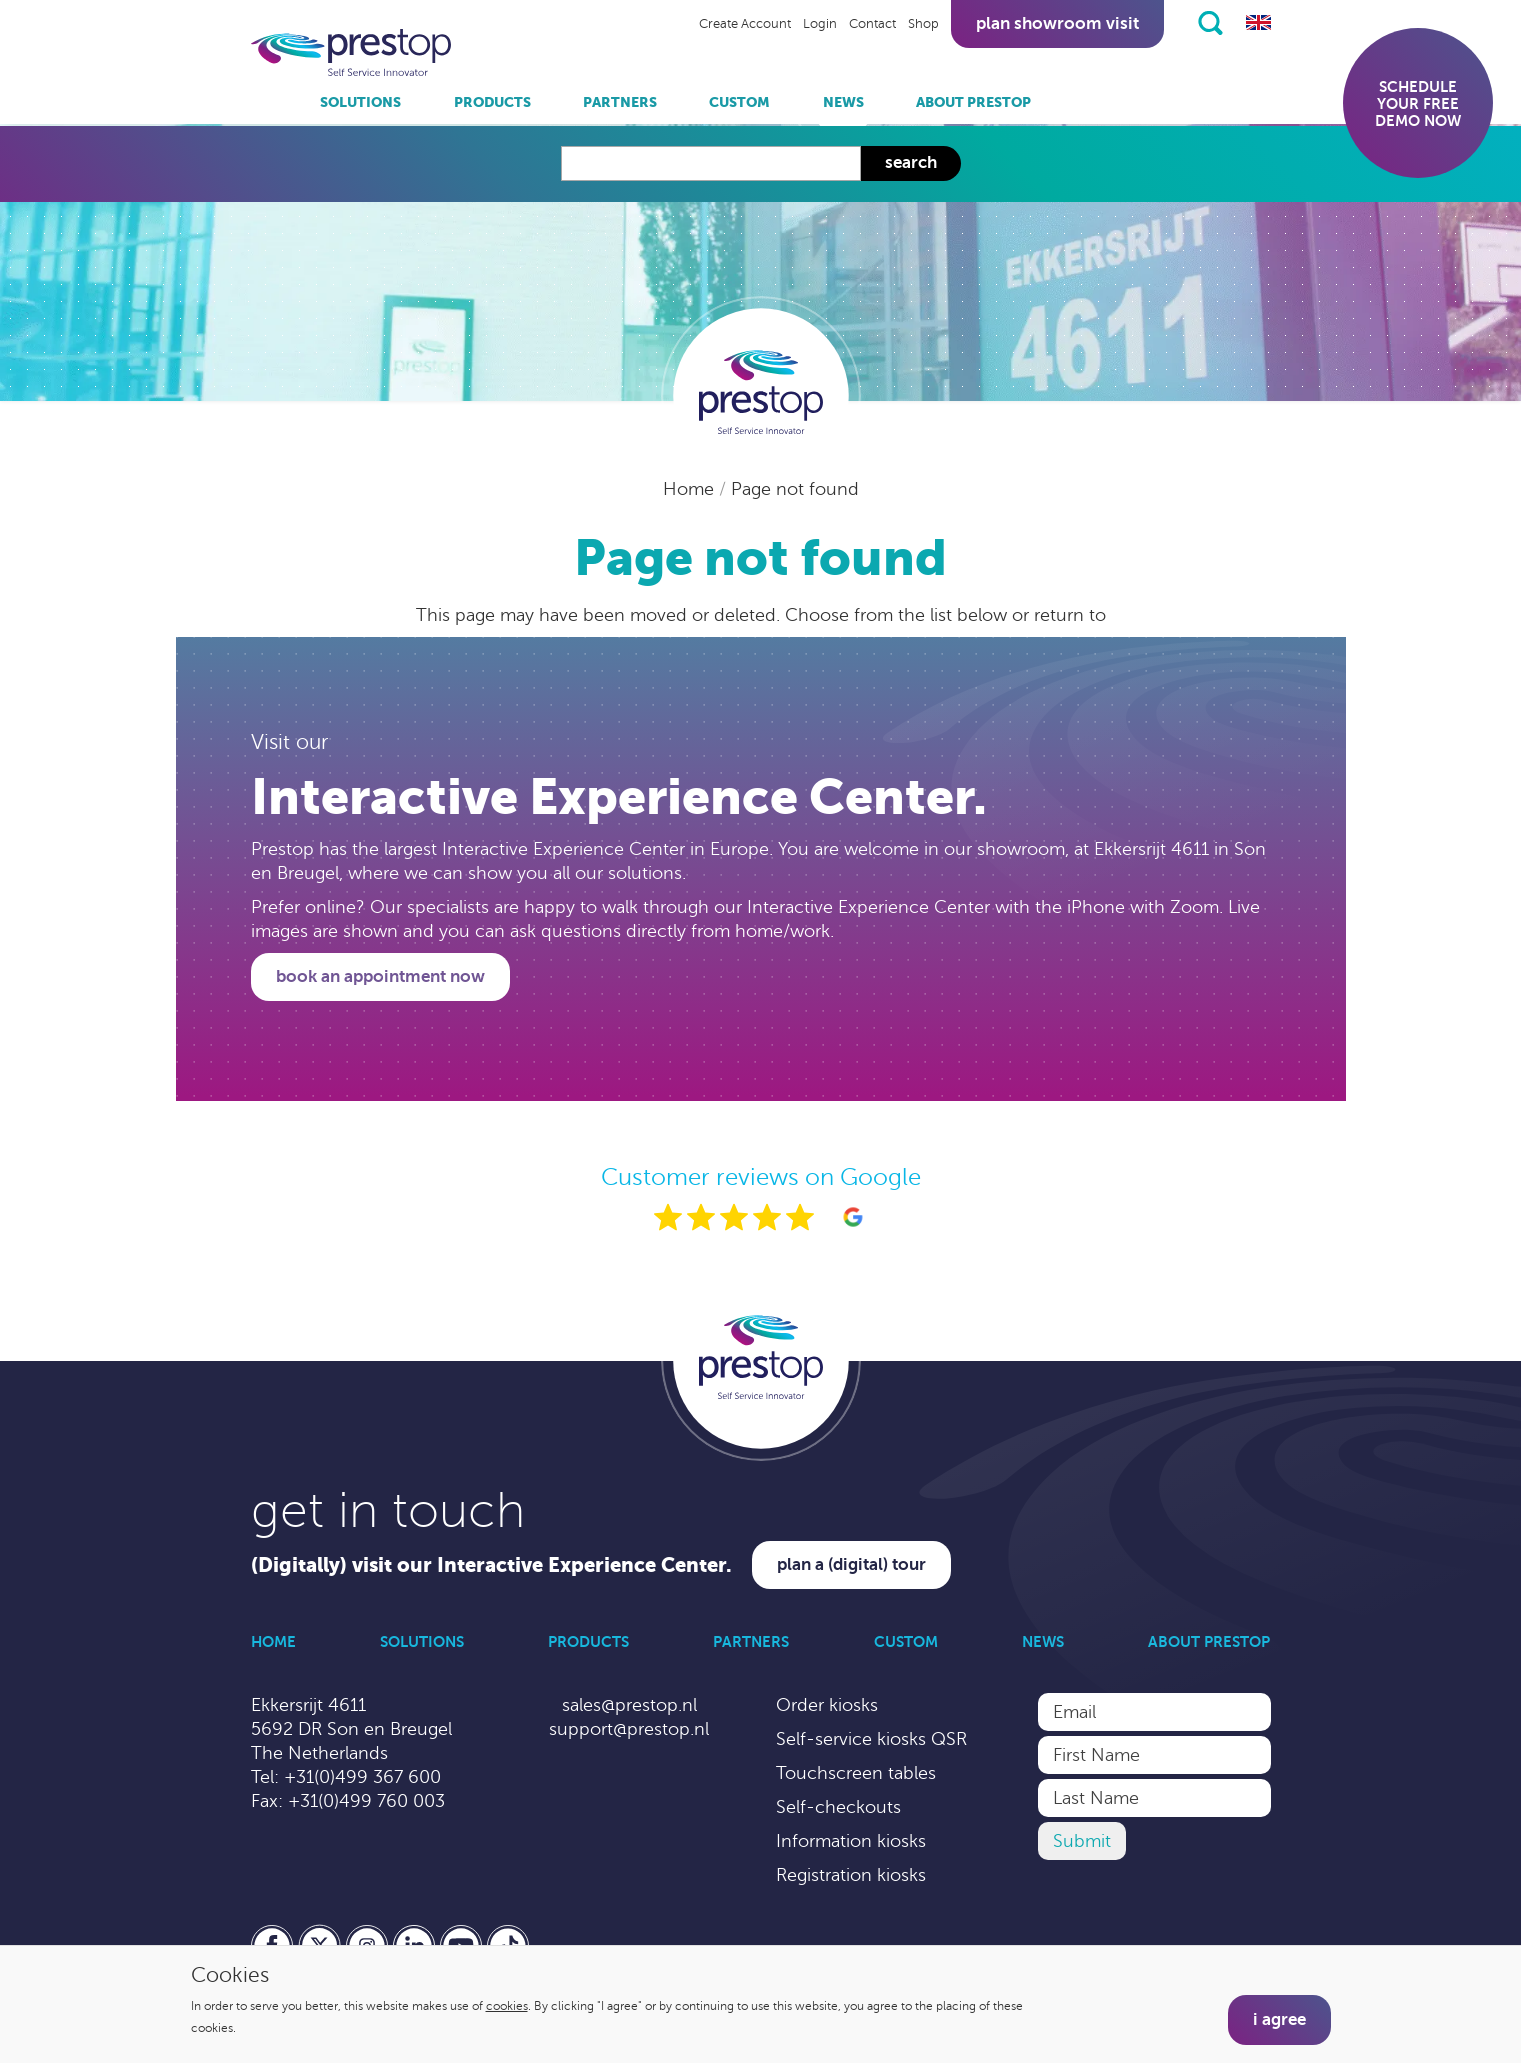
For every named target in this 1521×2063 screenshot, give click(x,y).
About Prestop (973, 102)
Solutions (360, 102)
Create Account (745, 24)
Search (911, 162)
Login (820, 24)
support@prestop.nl (629, 1729)
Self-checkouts (838, 1807)
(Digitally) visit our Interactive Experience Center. (491, 1565)
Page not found (795, 489)
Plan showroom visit (1057, 23)
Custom (739, 102)
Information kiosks (851, 1841)
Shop (923, 24)
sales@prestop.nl (629, 1705)
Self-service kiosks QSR (871, 1739)
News (843, 102)
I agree (1279, 2019)
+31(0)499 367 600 (362, 1777)
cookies (507, 2006)
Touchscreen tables (856, 1773)
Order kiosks (827, 1705)
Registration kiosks (851, 1875)
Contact (872, 24)
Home (691, 489)
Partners (620, 102)
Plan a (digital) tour (851, 1564)
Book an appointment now (380, 976)
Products (492, 102)
